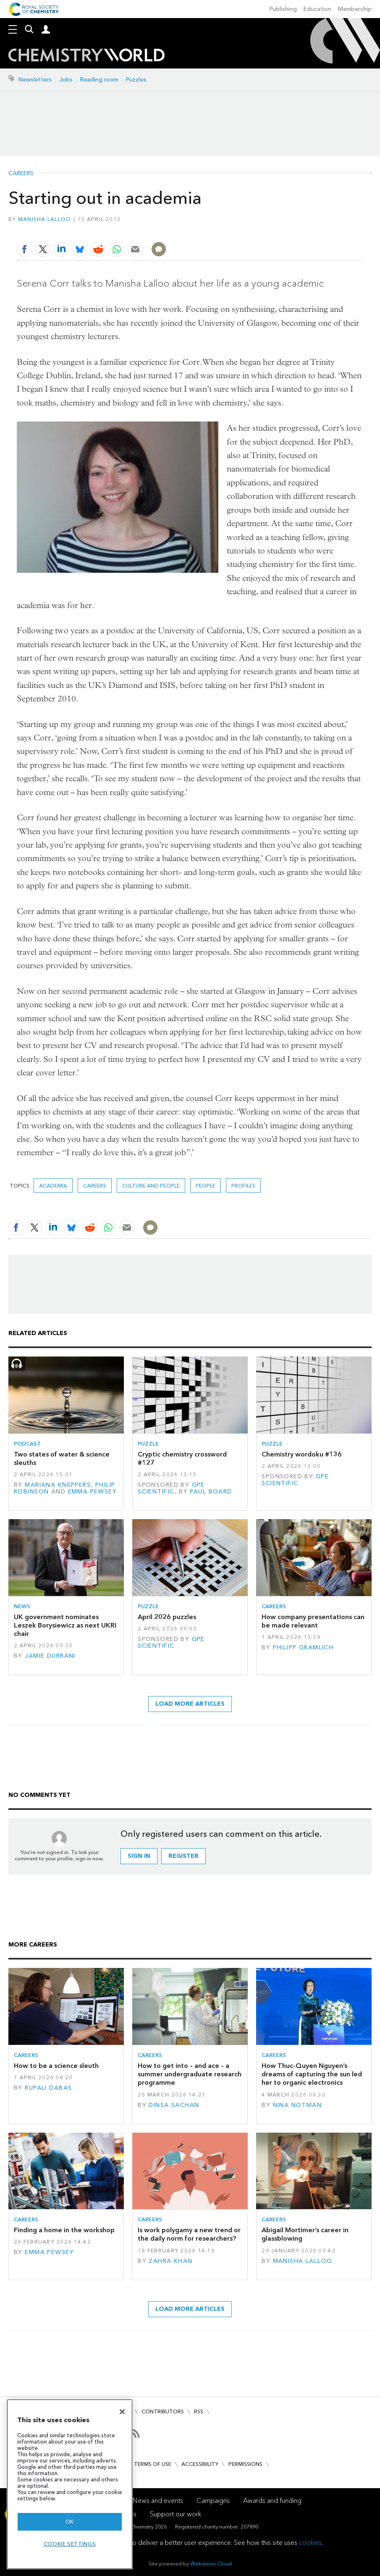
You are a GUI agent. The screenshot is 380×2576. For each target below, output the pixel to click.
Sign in (139, 1856)
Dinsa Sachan (174, 2105)
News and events (158, 2501)
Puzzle (148, 1444)
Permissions (245, 2464)
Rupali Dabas (48, 2087)
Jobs (66, 79)
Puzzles (136, 79)
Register (183, 1856)
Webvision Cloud (211, 2563)
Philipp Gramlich (303, 1647)
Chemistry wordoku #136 (302, 1454)
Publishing (283, 9)
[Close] (122, 2411)
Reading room (99, 79)
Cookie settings (70, 2544)
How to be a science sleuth (56, 2066)
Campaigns (213, 2501)
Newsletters (35, 79)
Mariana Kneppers (58, 1484)
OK (70, 2521)
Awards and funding (272, 2501)
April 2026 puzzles (167, 1617)
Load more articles (190, 1703)
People (205, 1186)
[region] (70, 2484)
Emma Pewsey (92, 1491)
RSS (198, 2411)
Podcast (27, 1444)
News (22, 1606)
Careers (21, 173)
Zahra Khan (170, 2261)
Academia (53, 1186)
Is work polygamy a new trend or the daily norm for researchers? (189, 2234)
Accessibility (199, 2464)
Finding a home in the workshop (64, 2230)
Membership (355, 9)
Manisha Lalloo (44, 219)
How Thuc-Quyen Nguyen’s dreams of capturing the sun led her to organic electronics (312, 2074)
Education (317, 9)
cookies (310, 2543)
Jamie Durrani (50, 1655)
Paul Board (211, 1491)
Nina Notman (297, 2105)
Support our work (175, 2514)
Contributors (163, 2411)
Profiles (243, 1186)
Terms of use (152, 2464)
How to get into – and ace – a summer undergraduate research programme (189, 2074)
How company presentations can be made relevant (313, 1621)
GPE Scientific (171, 1488)
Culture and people (151, 1186)
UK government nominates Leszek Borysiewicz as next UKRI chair (65, 1625)
